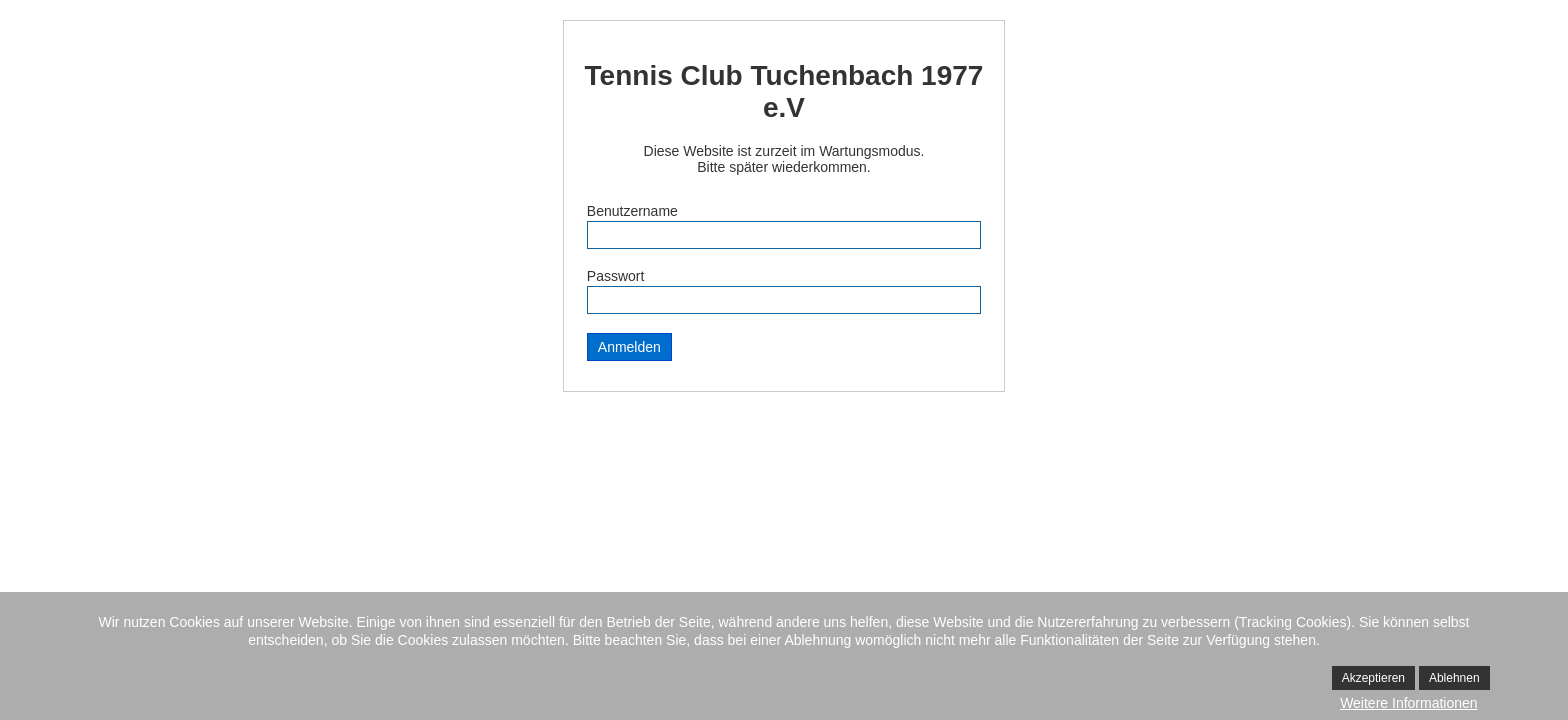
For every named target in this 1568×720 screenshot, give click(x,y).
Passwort (616, 276)
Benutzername (632, 211)
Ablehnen (1454, 678)
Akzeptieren (1373, 678)
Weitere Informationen (1408, 703)
